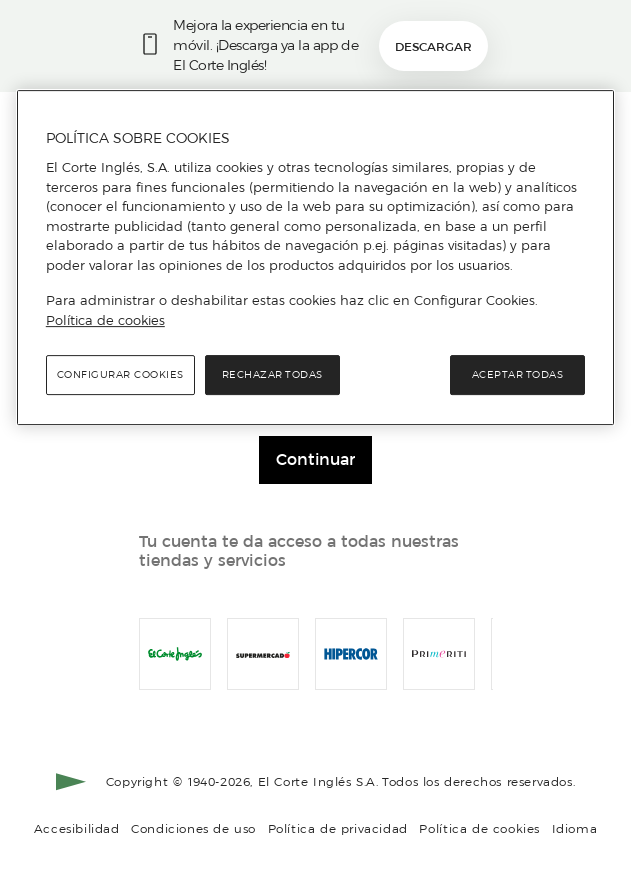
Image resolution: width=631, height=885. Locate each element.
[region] (315, 258)
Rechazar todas (272, 374)
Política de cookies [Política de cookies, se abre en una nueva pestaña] (105, 320)
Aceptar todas (518, 374)
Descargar (433, 46)
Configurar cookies (120, 374)
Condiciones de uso (193, 828)
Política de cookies (479, 828)
